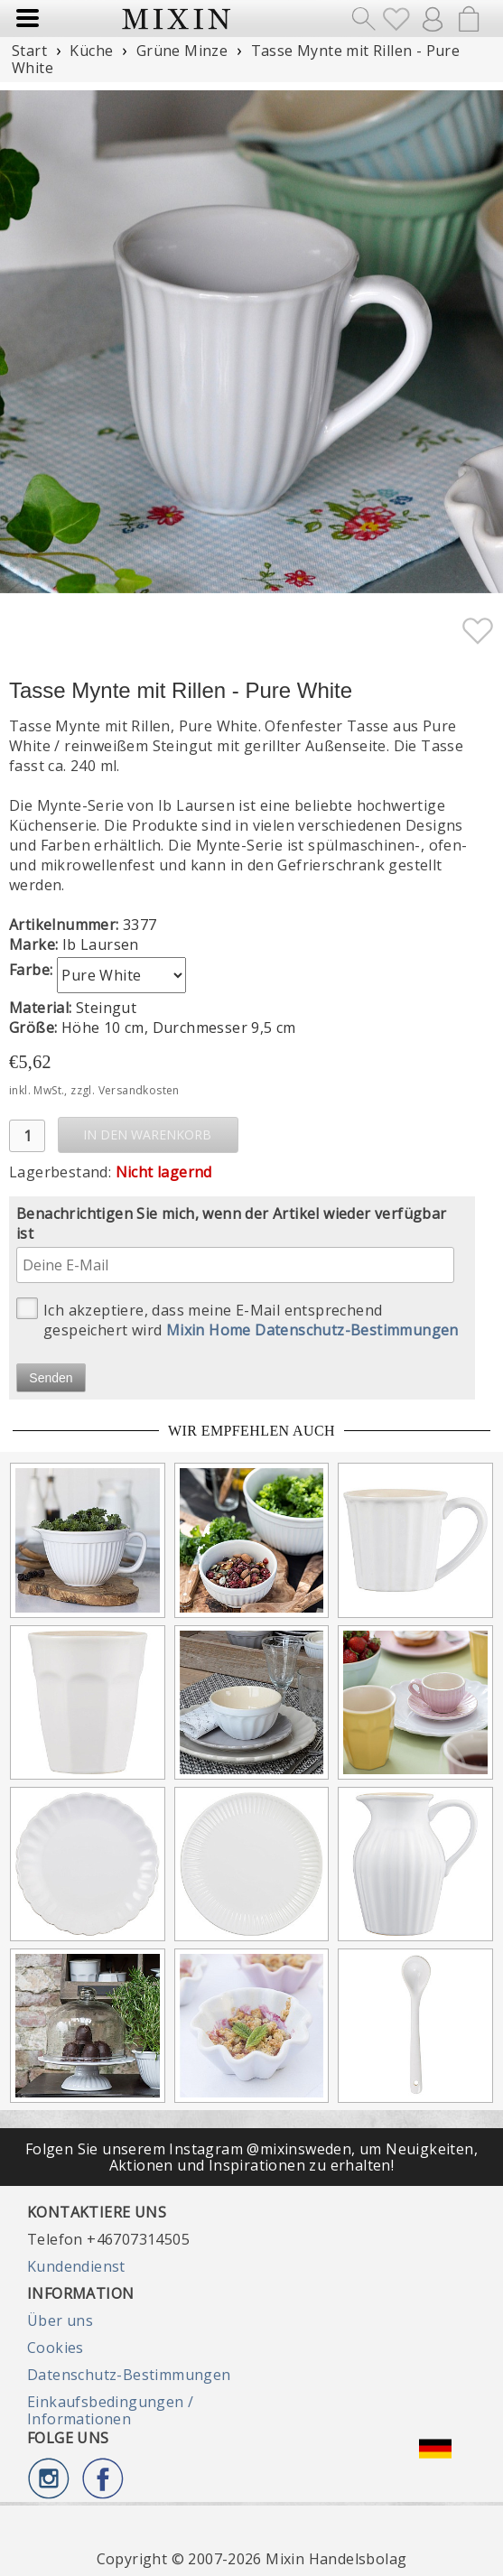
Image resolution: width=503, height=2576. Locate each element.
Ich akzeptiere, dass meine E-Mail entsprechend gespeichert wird (237, 1318)
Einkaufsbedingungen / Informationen (110, 2410)
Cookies (55, 2347)
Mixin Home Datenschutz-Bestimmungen (312, 1330)
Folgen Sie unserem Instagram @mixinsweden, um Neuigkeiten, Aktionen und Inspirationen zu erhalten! (251, 2157)
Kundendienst (76, 2266)
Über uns (60, 2320)
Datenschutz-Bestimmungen (129, 2375)
